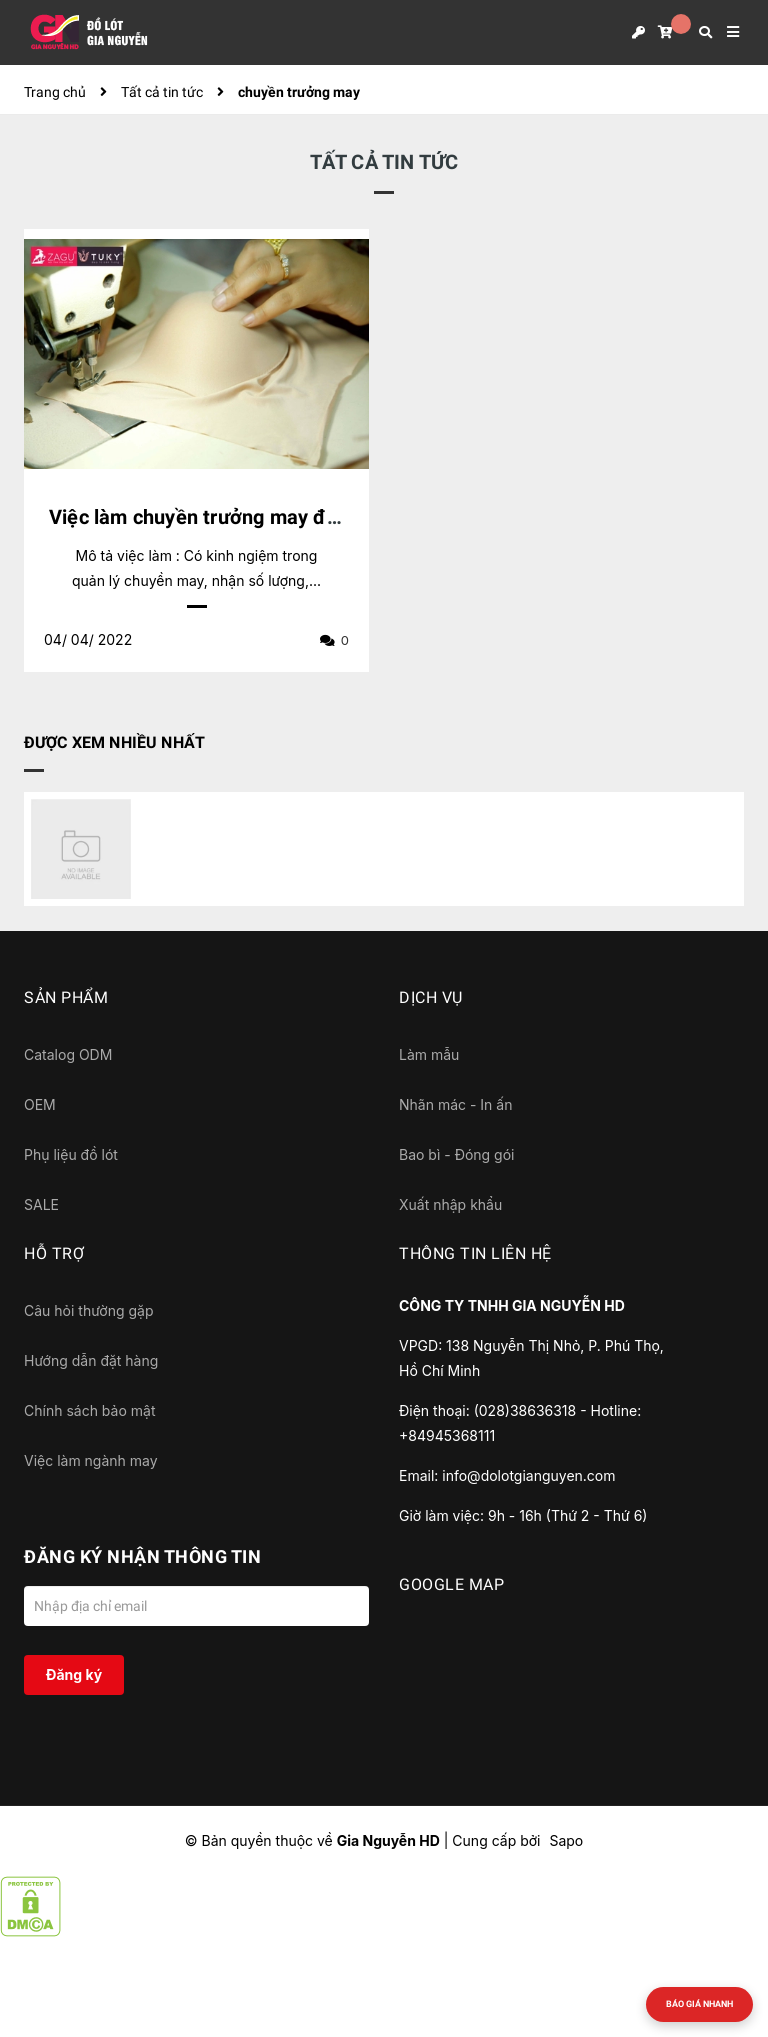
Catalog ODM (68, 1054)
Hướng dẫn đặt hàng (91, 1360)
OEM (40, 1104)
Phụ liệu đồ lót (71, 1154)
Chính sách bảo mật (89, 1410)
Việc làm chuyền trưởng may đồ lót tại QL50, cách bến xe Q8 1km (345, 517)
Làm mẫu (429, 1054)
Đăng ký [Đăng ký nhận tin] (74, 1674)
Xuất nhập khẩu (450, 1204)
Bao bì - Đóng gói (456, 1154)
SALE (41, 1204)
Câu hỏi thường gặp (89, 1310)
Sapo (566, 1840)
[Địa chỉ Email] (196, 1606)
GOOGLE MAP (451, 1584)
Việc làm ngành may (91, 1460)
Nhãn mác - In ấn (455, 1104)
